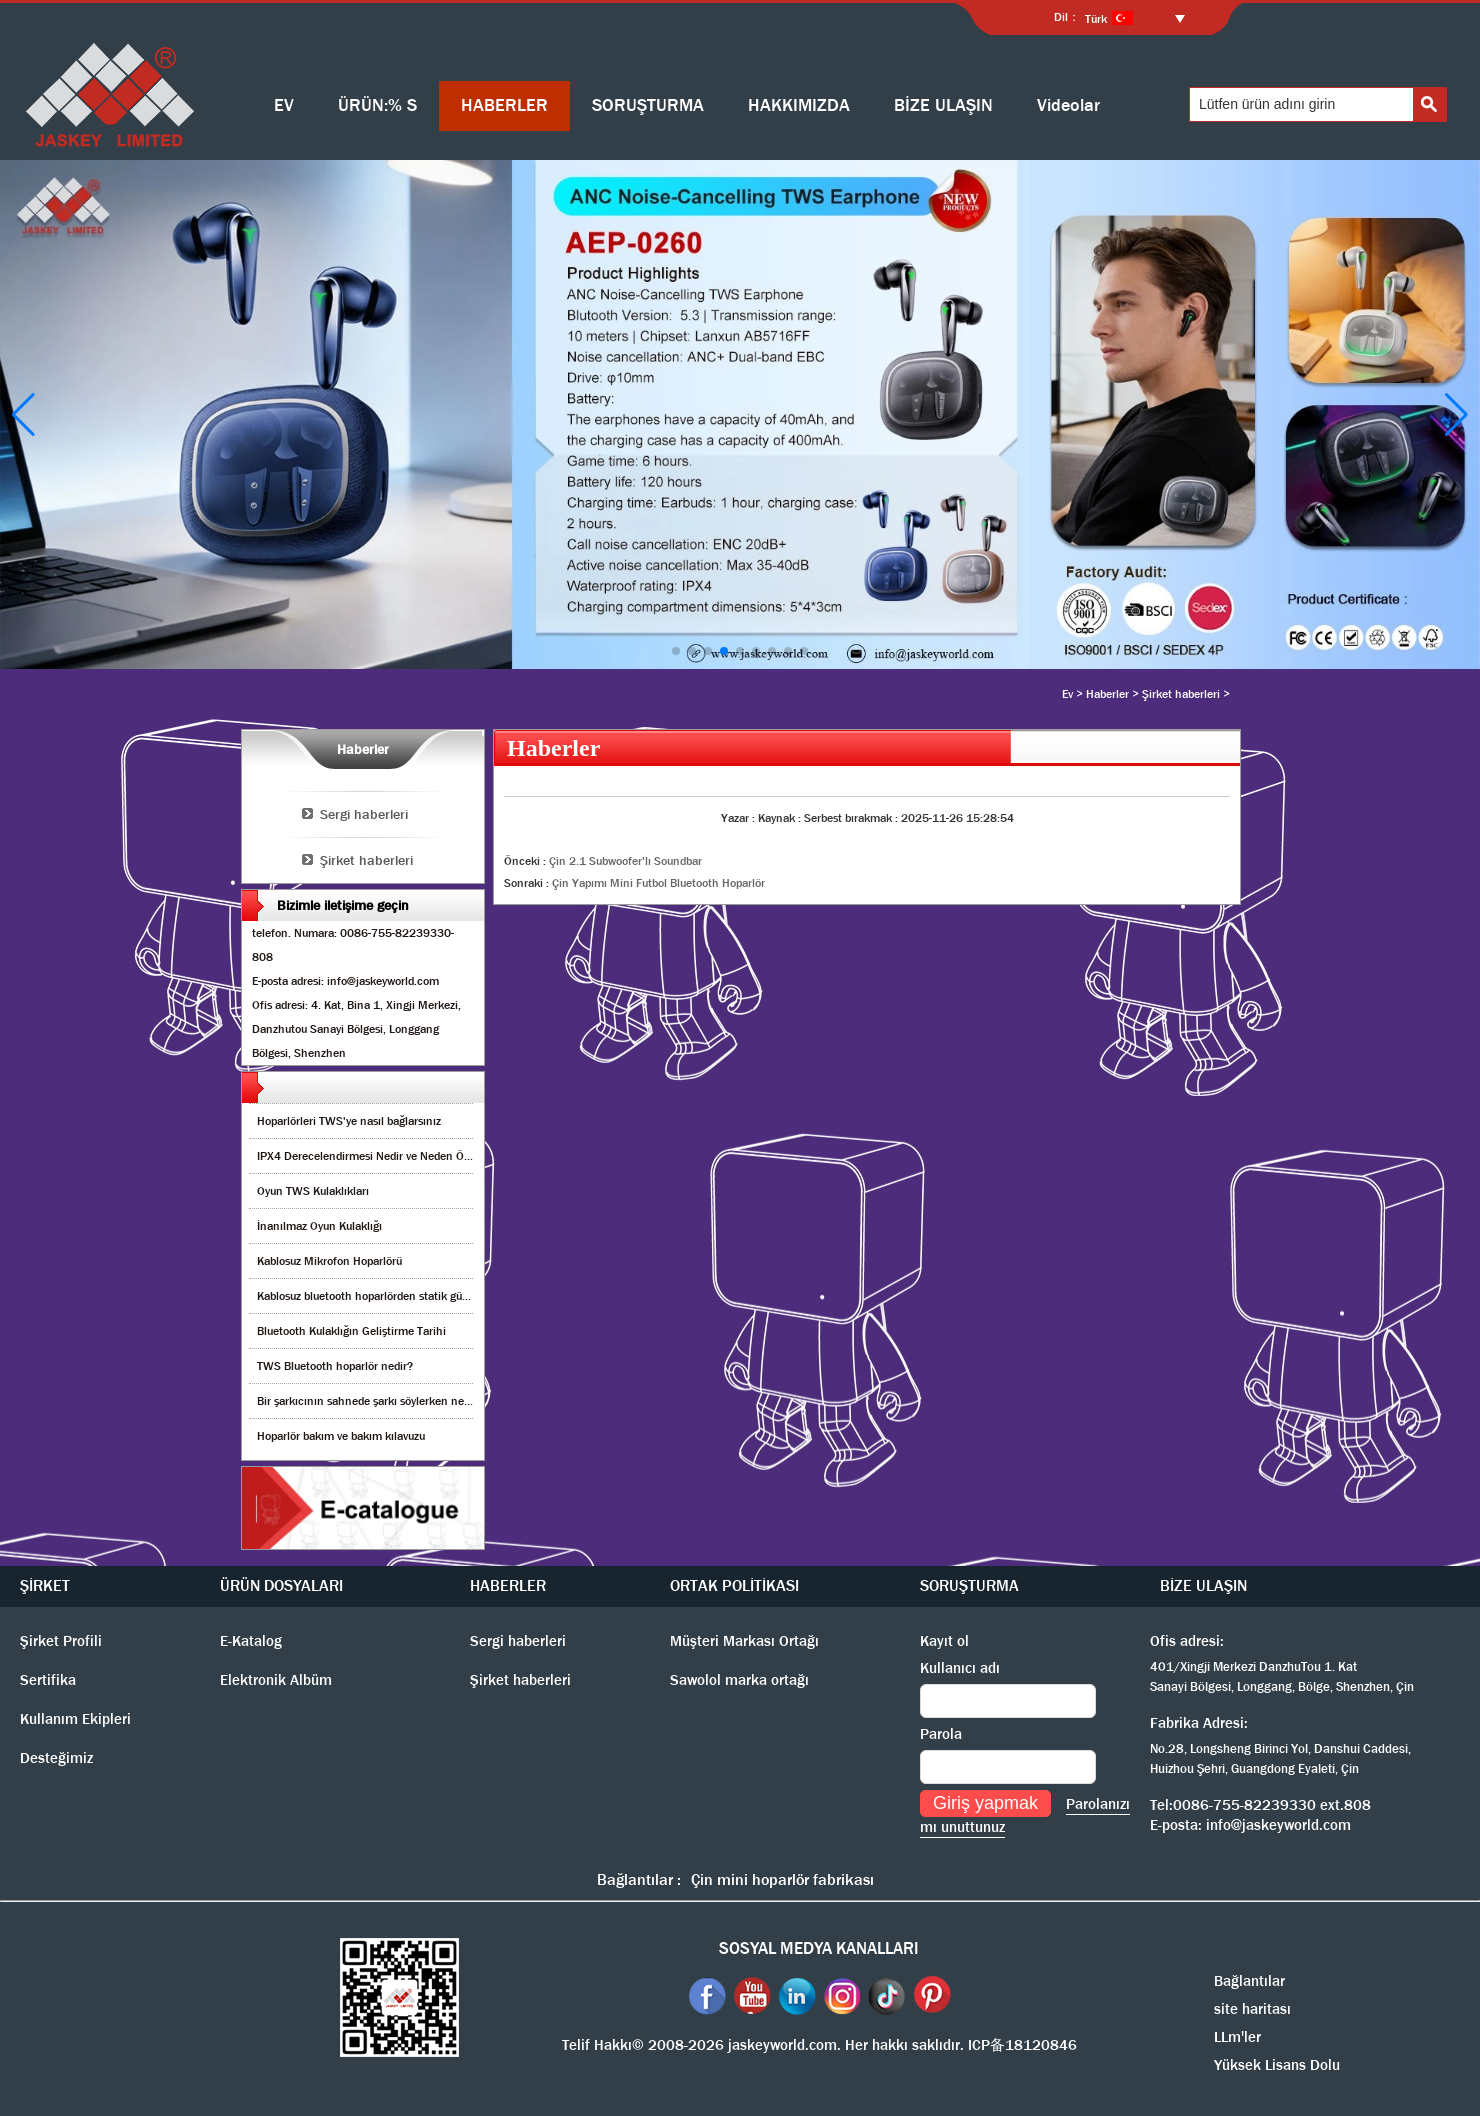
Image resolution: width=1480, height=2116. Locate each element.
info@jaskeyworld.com (1278, 1825)
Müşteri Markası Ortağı (744, 1641)
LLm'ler (1237, 2037)
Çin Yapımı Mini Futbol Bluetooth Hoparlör (658, 883)
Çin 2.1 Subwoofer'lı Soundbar (625, 861)
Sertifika (48, 1680)
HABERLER (504, 105)
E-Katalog (251, 1641)
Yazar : (739, 818)
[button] (676, 651)
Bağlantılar (1249, 1981)
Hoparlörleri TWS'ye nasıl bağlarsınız (349, 1121)
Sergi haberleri (364, 814)
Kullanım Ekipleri (75, 1719)
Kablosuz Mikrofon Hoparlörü (329, 1261)
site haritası (1252, 2009)
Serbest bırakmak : (852, 818)
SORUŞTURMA (648, 105)
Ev (1067, 694)
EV (284, 105)
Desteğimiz (56, 1758)
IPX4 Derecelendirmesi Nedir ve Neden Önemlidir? (384, 1156)
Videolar (1068, 105)
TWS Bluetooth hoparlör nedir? (335, 1366)
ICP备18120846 (1022, 2045)
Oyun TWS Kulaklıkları (313, 1191)
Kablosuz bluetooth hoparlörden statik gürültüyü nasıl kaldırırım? (418, 1296)
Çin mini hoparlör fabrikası (782, 1879)
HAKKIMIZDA (799, 105)
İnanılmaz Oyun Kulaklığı (319, 1226)
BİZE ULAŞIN (943, 105)
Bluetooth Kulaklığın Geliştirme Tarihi (351, 1331)
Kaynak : (781, 818)
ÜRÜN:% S (377, 105)
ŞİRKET (45, 1585)
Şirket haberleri (1181, 694)
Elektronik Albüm (276, 1680)
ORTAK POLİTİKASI (734, 1585)
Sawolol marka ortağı (739, 1680)
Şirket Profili (61, 1641)
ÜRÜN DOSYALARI (281, 1585)
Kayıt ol (944, 1641)
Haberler (1107, 694)
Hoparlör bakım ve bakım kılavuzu (341, 1436)
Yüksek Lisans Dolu (1277, 2065)
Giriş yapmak (985, 1803)
